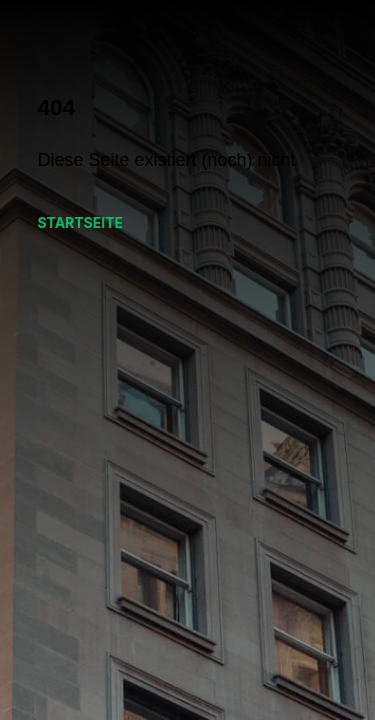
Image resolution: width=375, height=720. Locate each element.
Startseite (81, 222)
